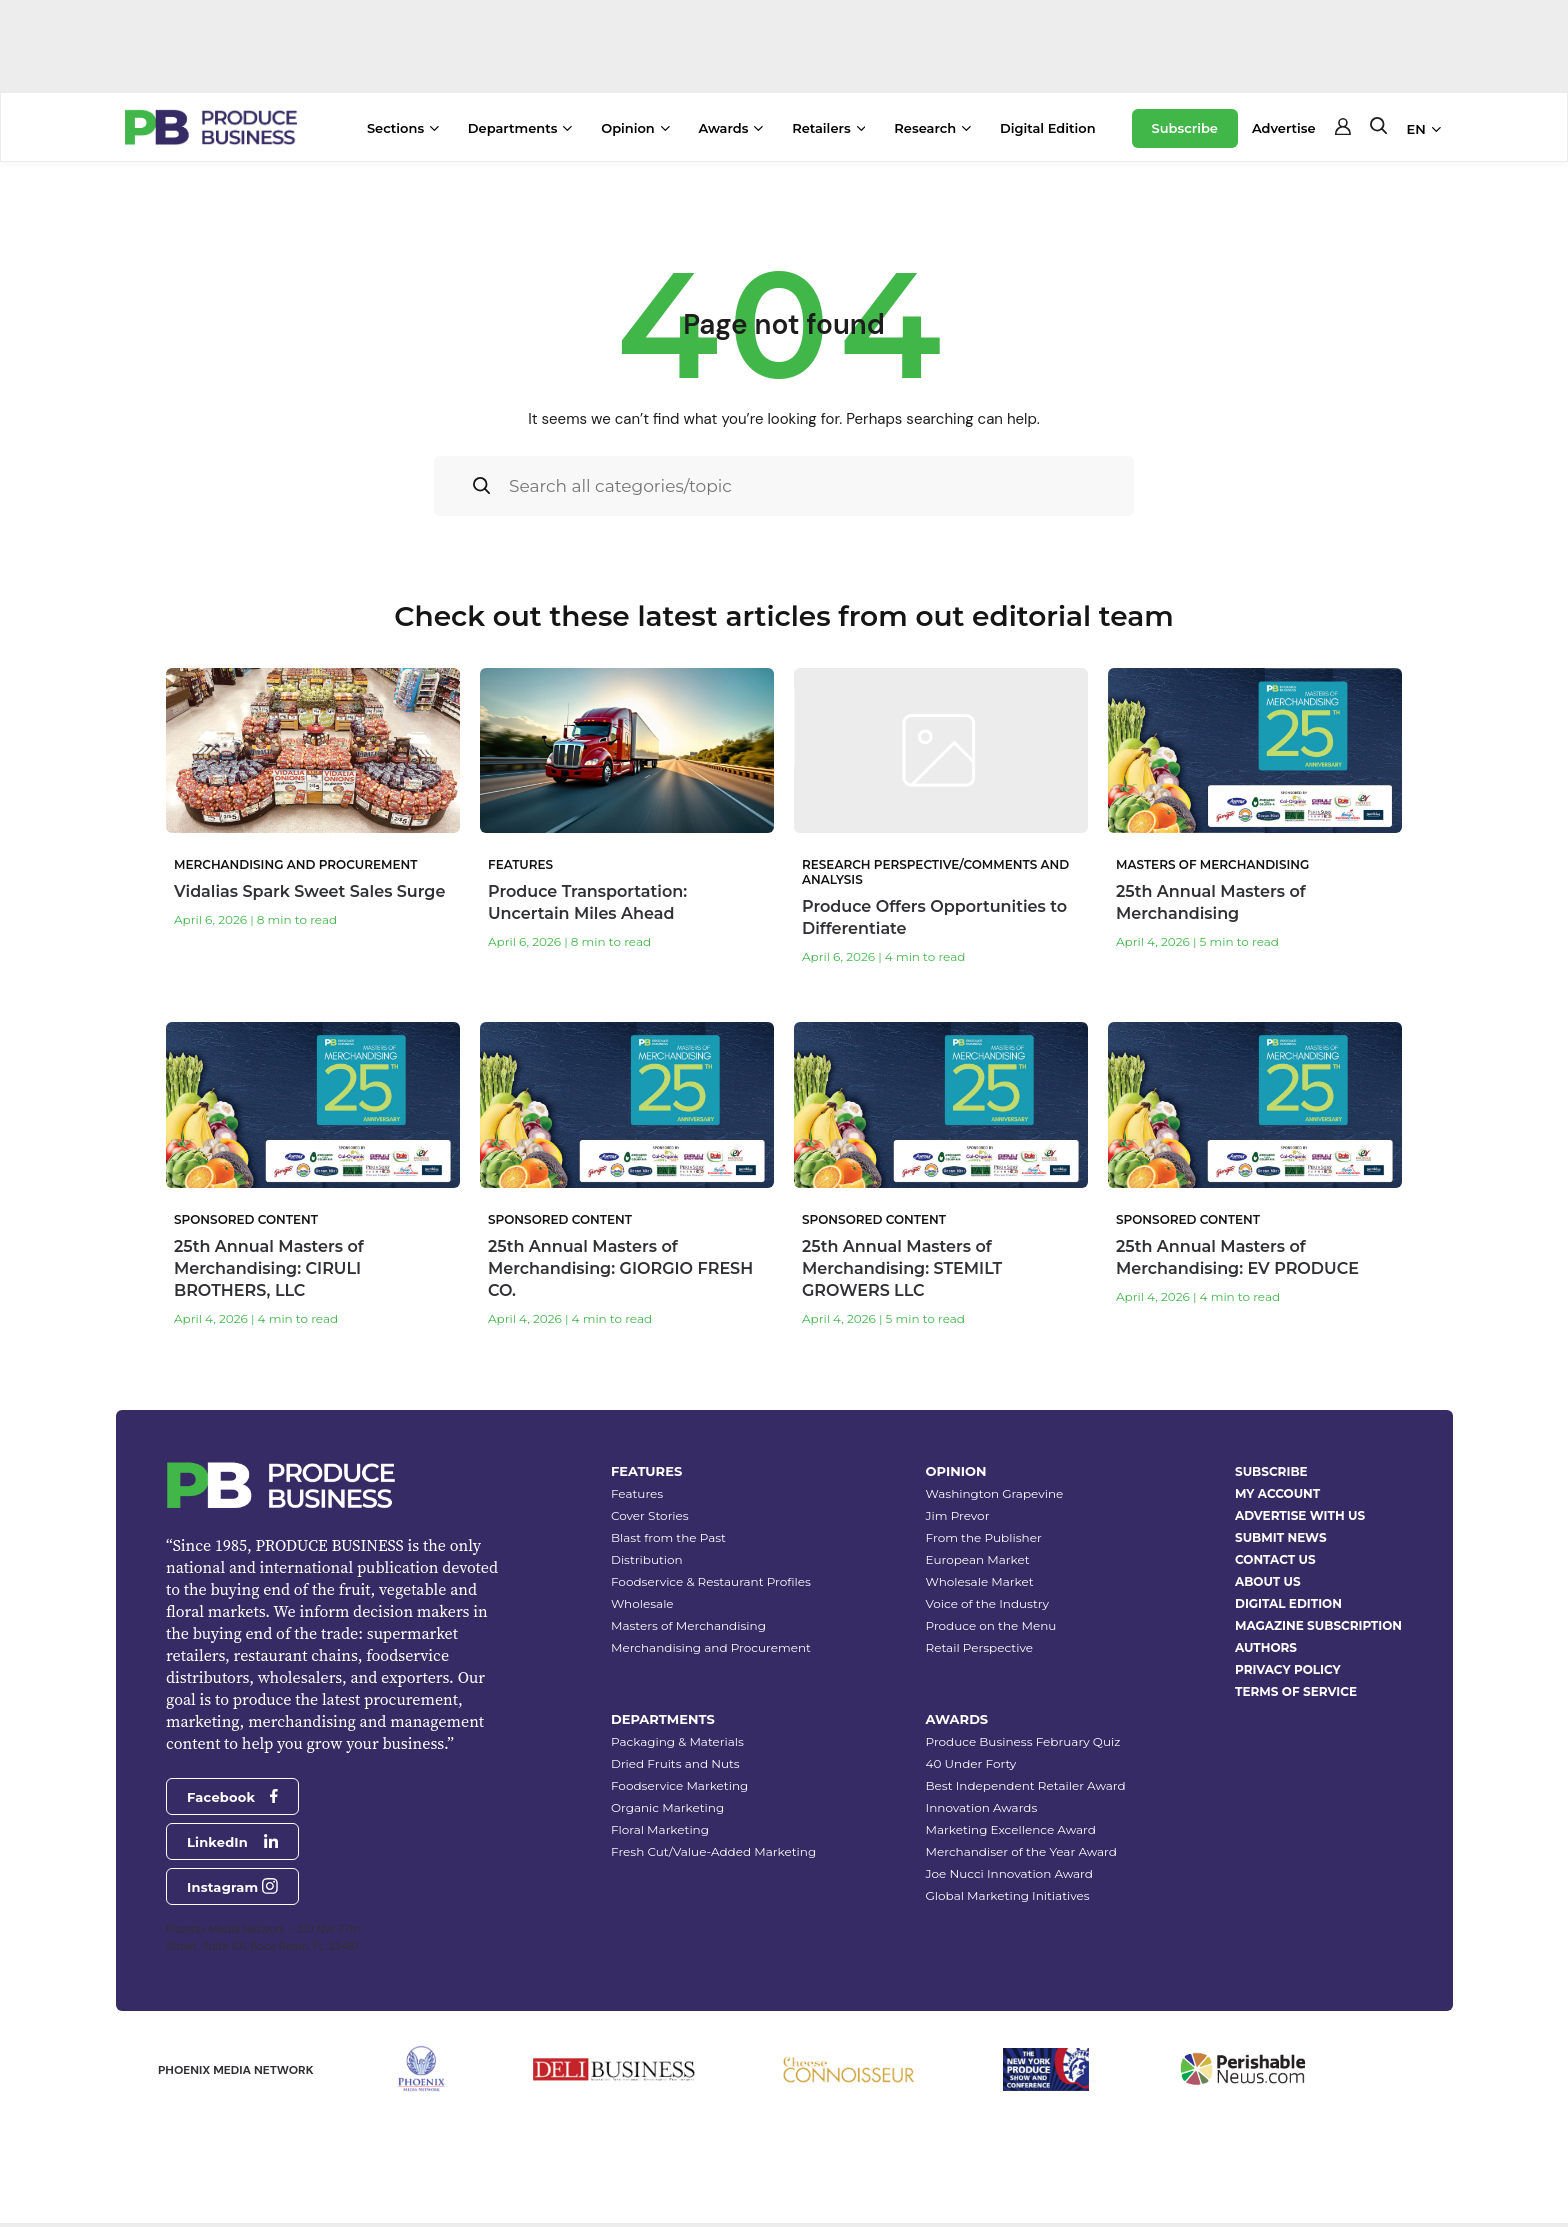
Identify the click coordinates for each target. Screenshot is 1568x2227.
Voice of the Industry (988, 1603)
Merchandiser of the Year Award (1021, 1851)
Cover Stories (650, 1515)
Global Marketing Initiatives (1008, 1895)
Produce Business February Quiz (1023, 1741)
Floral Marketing (660, 1829)
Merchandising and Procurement (711, 1647)
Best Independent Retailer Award (1026, 1785)
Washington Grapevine (995, 1493)
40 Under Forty (971, 1763)
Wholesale (642, 1603)
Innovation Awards (982, 1807)
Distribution (647, 1559)
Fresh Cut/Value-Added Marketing (713, 1851)
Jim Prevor (958, 1515)
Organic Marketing (667, 1807)
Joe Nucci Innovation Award (1009, 1873)
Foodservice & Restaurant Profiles (711, 1581)
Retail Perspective (979, 1647)
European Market (978, 1559)
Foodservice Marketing (679, 1785)
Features (637, 1493)
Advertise (1284, 128)
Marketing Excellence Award (1011, 1829)
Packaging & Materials (677, 1741)
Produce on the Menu (991, 1625)
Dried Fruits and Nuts (675, 1763)
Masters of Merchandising (688, 1625)
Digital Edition (1048, 128)
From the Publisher (984, 1537)
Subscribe (1185, 128)
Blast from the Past (668, 1537)
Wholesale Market (980, 1581)
